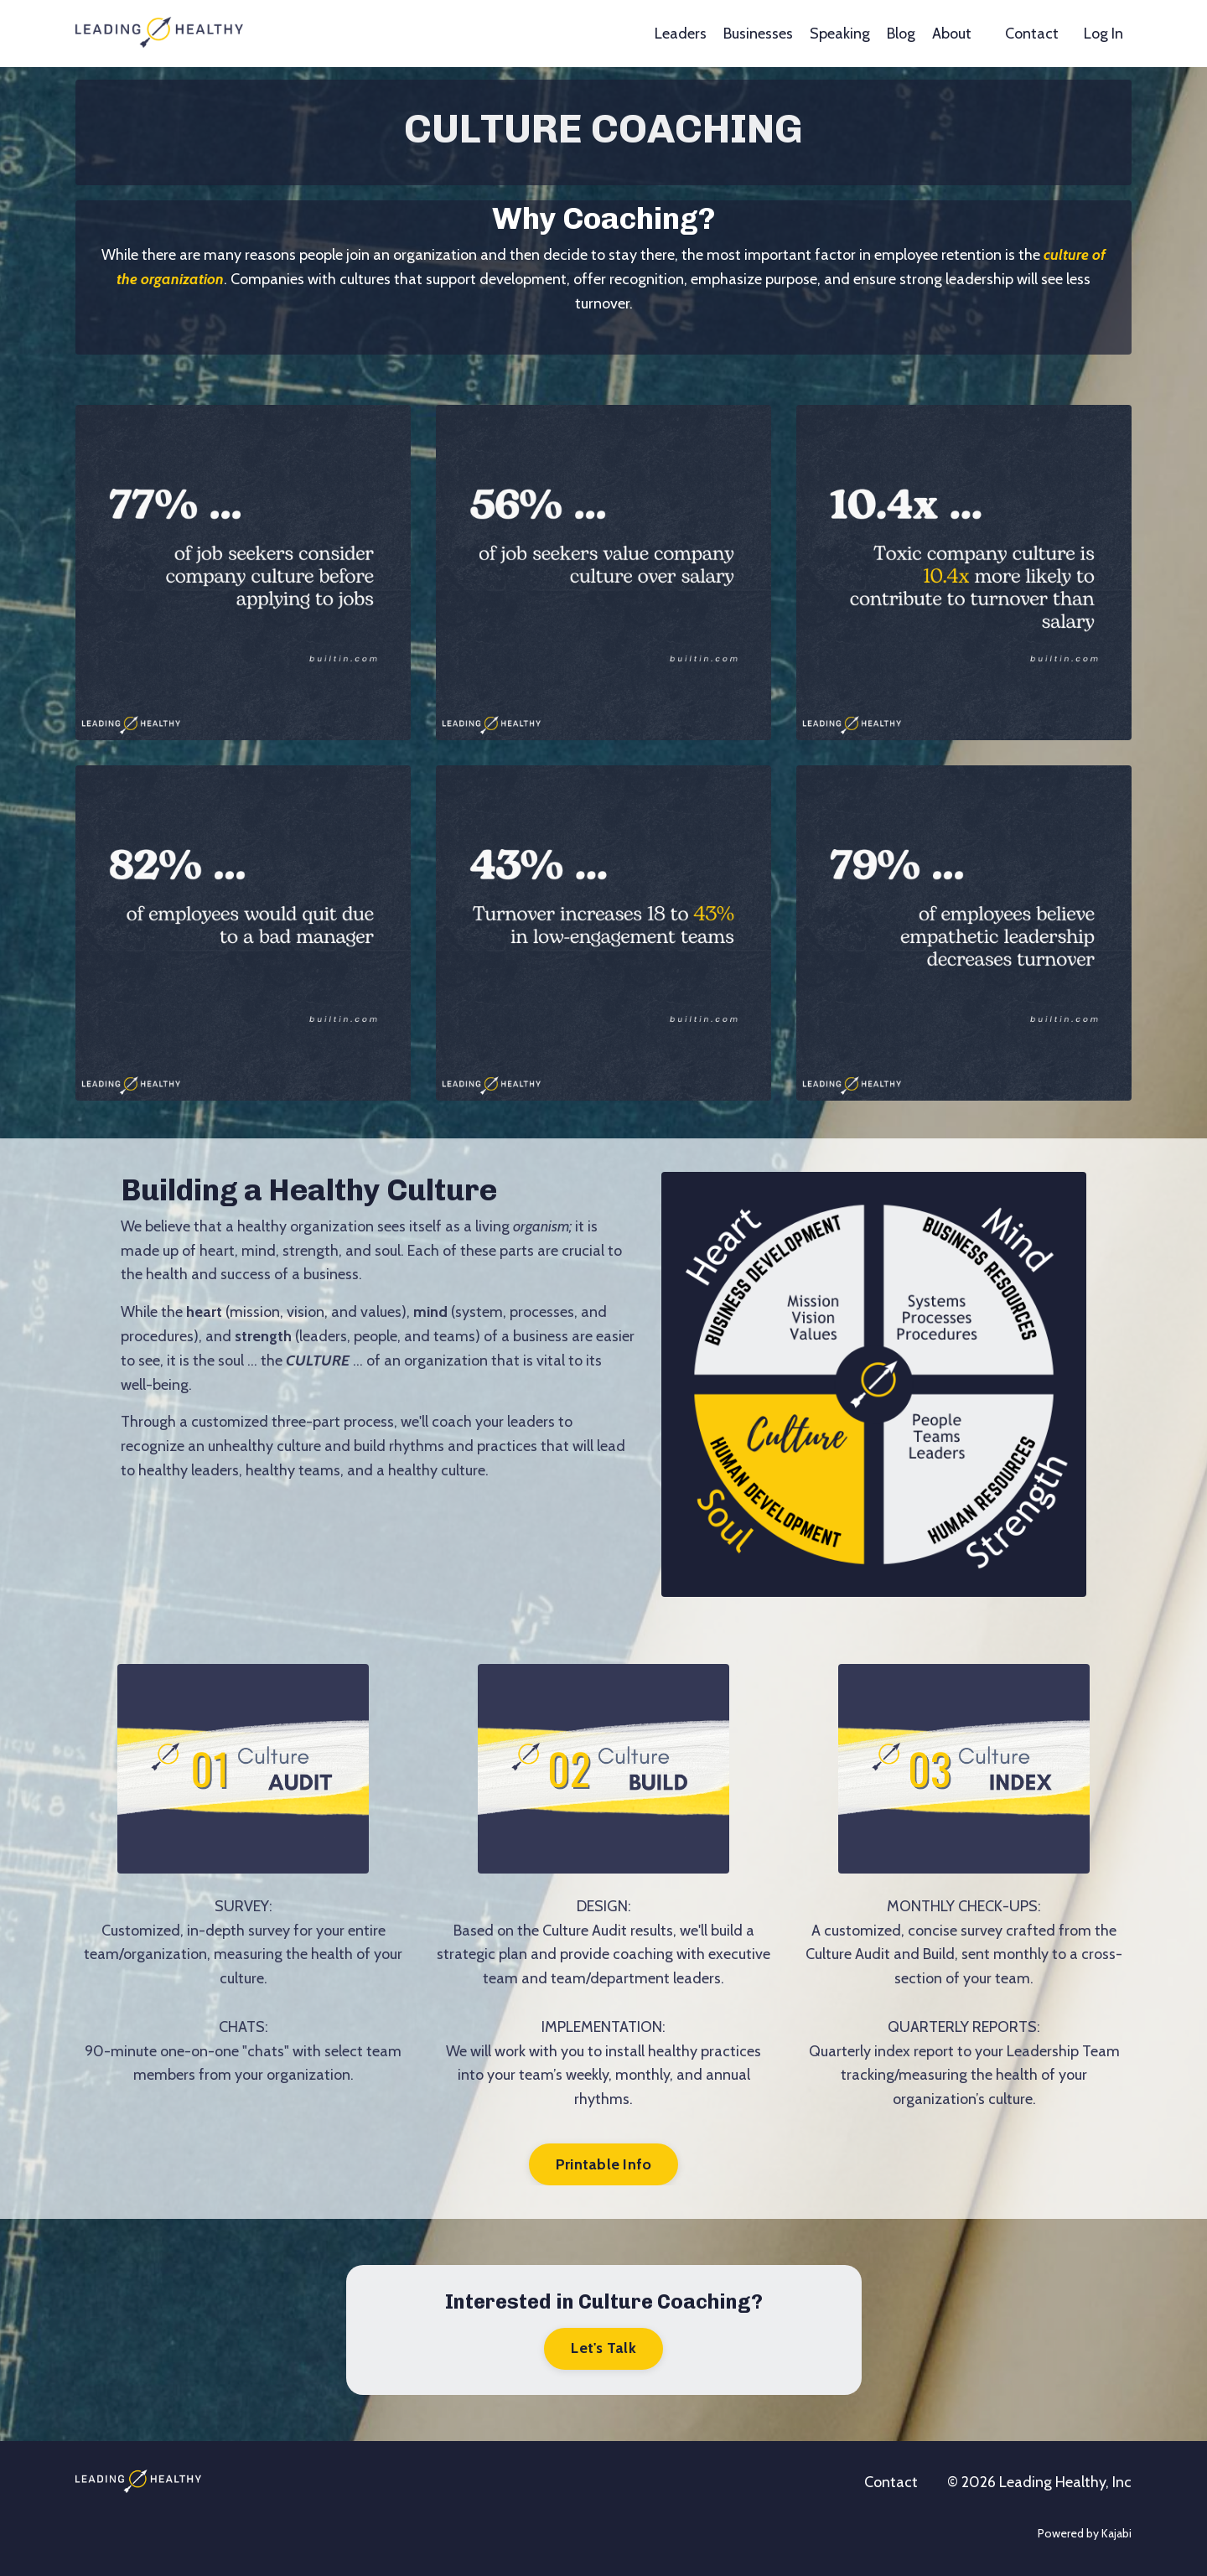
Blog (901, 33)
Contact (1032, 33)
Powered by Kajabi (1085, 2533)
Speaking (840, 33)
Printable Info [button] (604, 2164)
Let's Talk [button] (603, 2348)
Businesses (758, 33)
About (951, 33)
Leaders (681, 33)
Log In (1103, 33)
